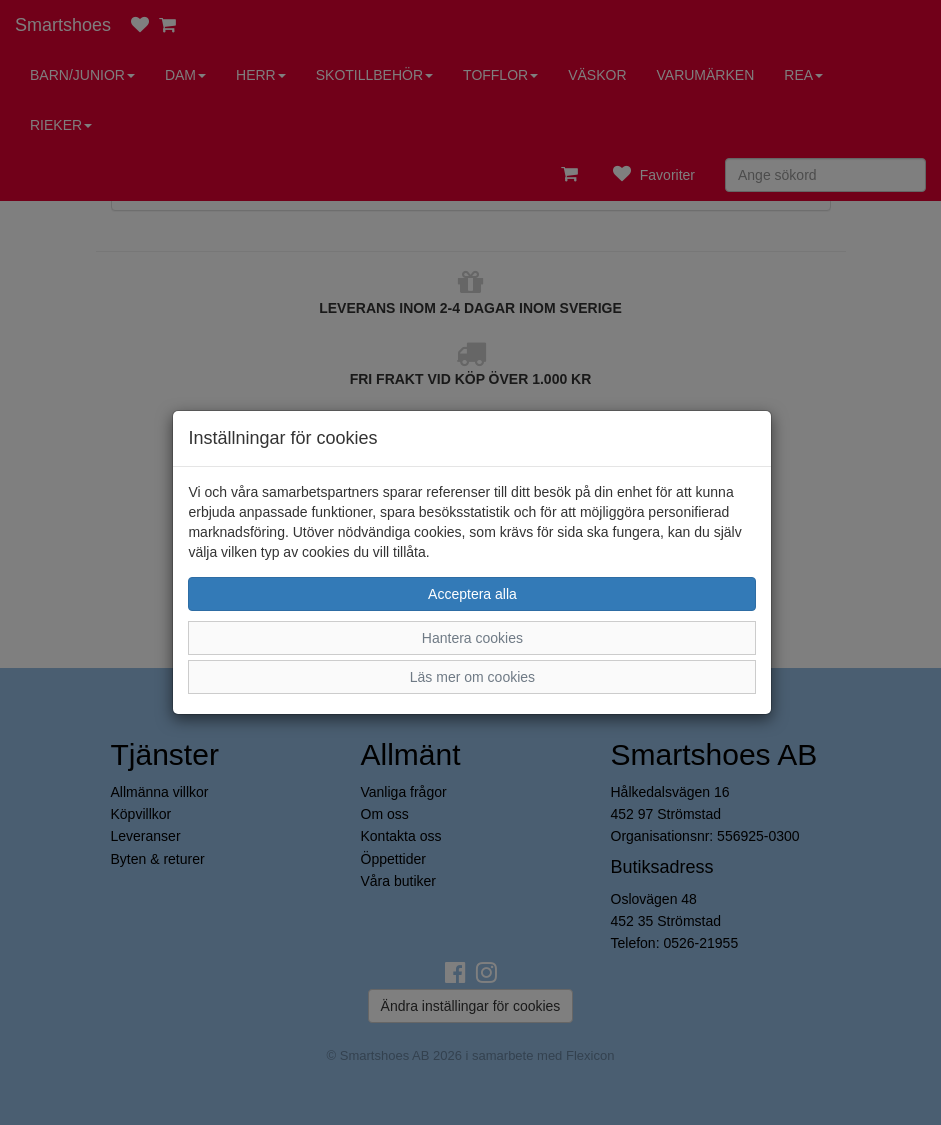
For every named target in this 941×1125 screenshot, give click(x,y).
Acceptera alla (472, 594)
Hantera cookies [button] (472, 638)
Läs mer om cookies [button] (472, 677)
